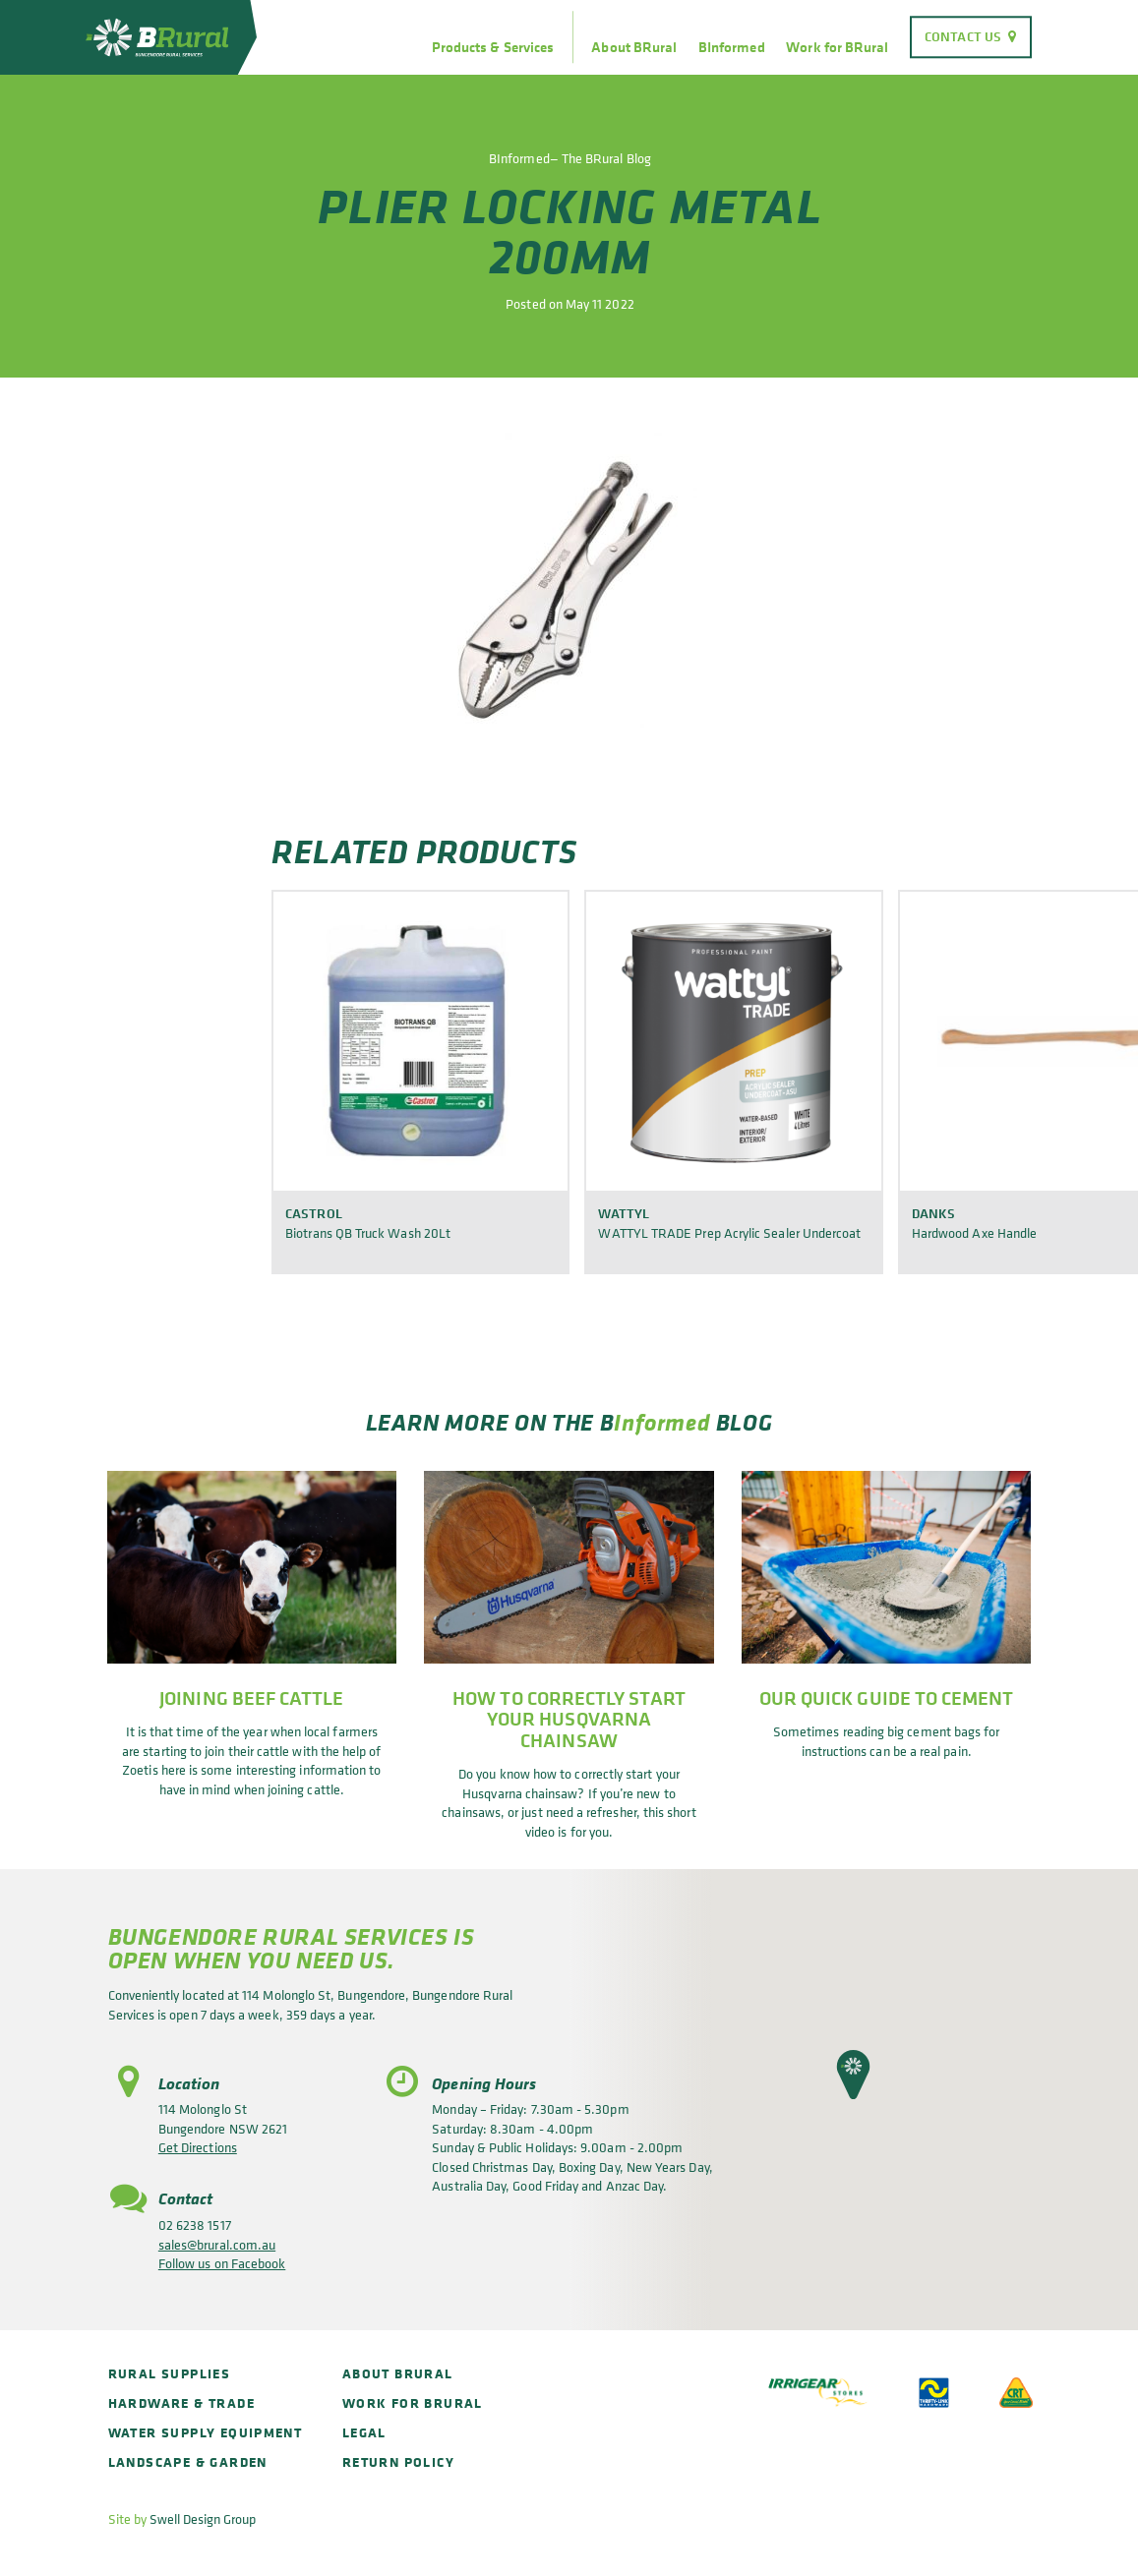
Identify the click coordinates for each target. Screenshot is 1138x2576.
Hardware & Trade (181, 2402)
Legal (364, 2432)
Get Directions (197, 2146)
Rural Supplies (169, 2373)
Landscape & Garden (188, 2461)
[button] (853, 2074)
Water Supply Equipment (205, 2432)
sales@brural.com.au (216, 2244)
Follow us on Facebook (221, 2263)
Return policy (398, 2461)
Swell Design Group (203, 2518)
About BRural (634, 47)
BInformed (731, 47)
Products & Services (493, 47)
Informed (662, 1421)
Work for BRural (837, 47)
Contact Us (963, 36)
